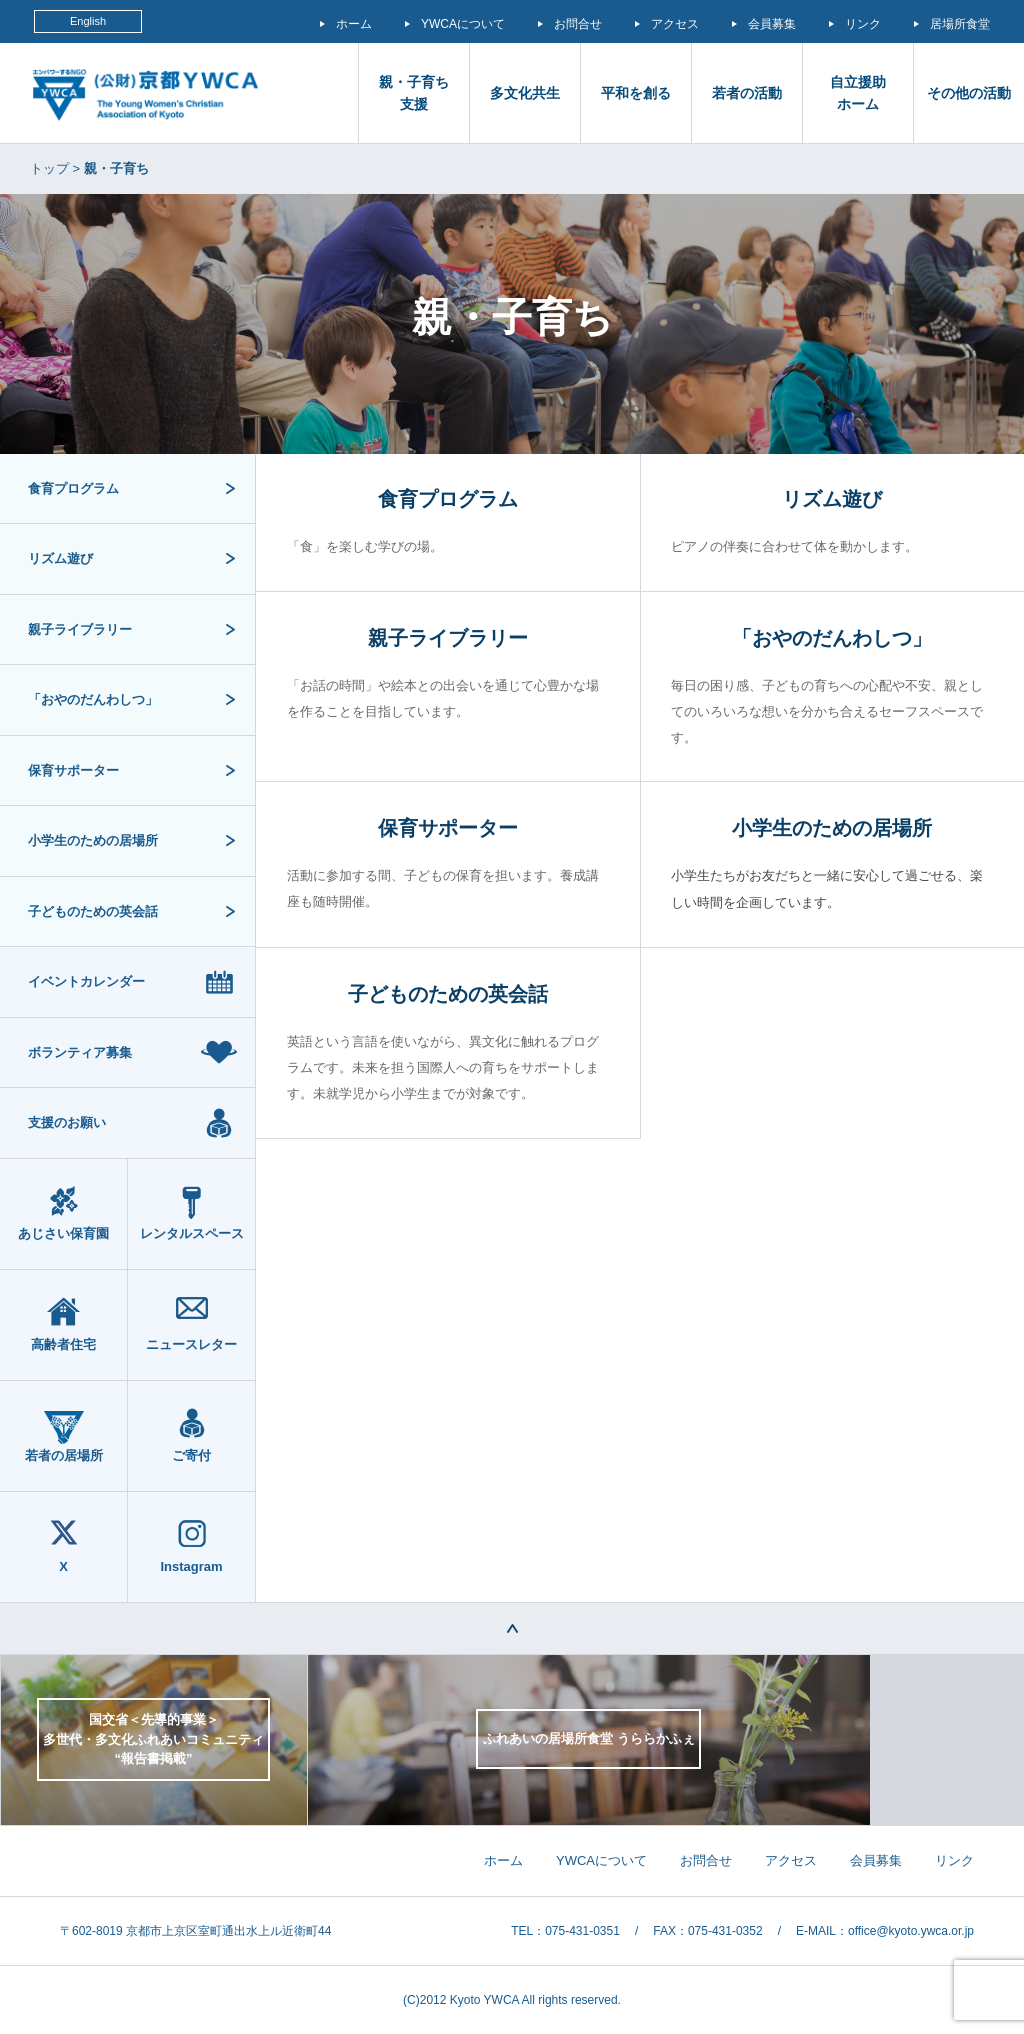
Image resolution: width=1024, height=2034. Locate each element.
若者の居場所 (64, 1455)
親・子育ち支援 (414, 93)
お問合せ (578, 24)
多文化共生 (525, 93)
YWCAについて (463, 24)
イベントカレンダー (86, 981)
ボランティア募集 (80, 1052)
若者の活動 (747, 93)
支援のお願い (67, 1122)
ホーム (354, 24)
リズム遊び (60, 558)
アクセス (675, 24)
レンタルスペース (192, 1233)
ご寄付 (191, 1455)
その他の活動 (969, 93)
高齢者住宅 (63, 1344)
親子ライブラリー (80, 629)
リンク (863, 24)
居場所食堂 (960, 24)
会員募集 (772, 24)
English (88, 21)
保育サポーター (73, 770)
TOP (512, 1629)
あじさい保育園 (63, 1233)
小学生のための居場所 (93, 840)
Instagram (191, 1566)
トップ (49, 168)
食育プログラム (73, 488)
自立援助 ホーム (858, 93)
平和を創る (636, 93)
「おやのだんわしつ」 (93, 699)
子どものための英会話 (93, 911)
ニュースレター (191, 1344)
